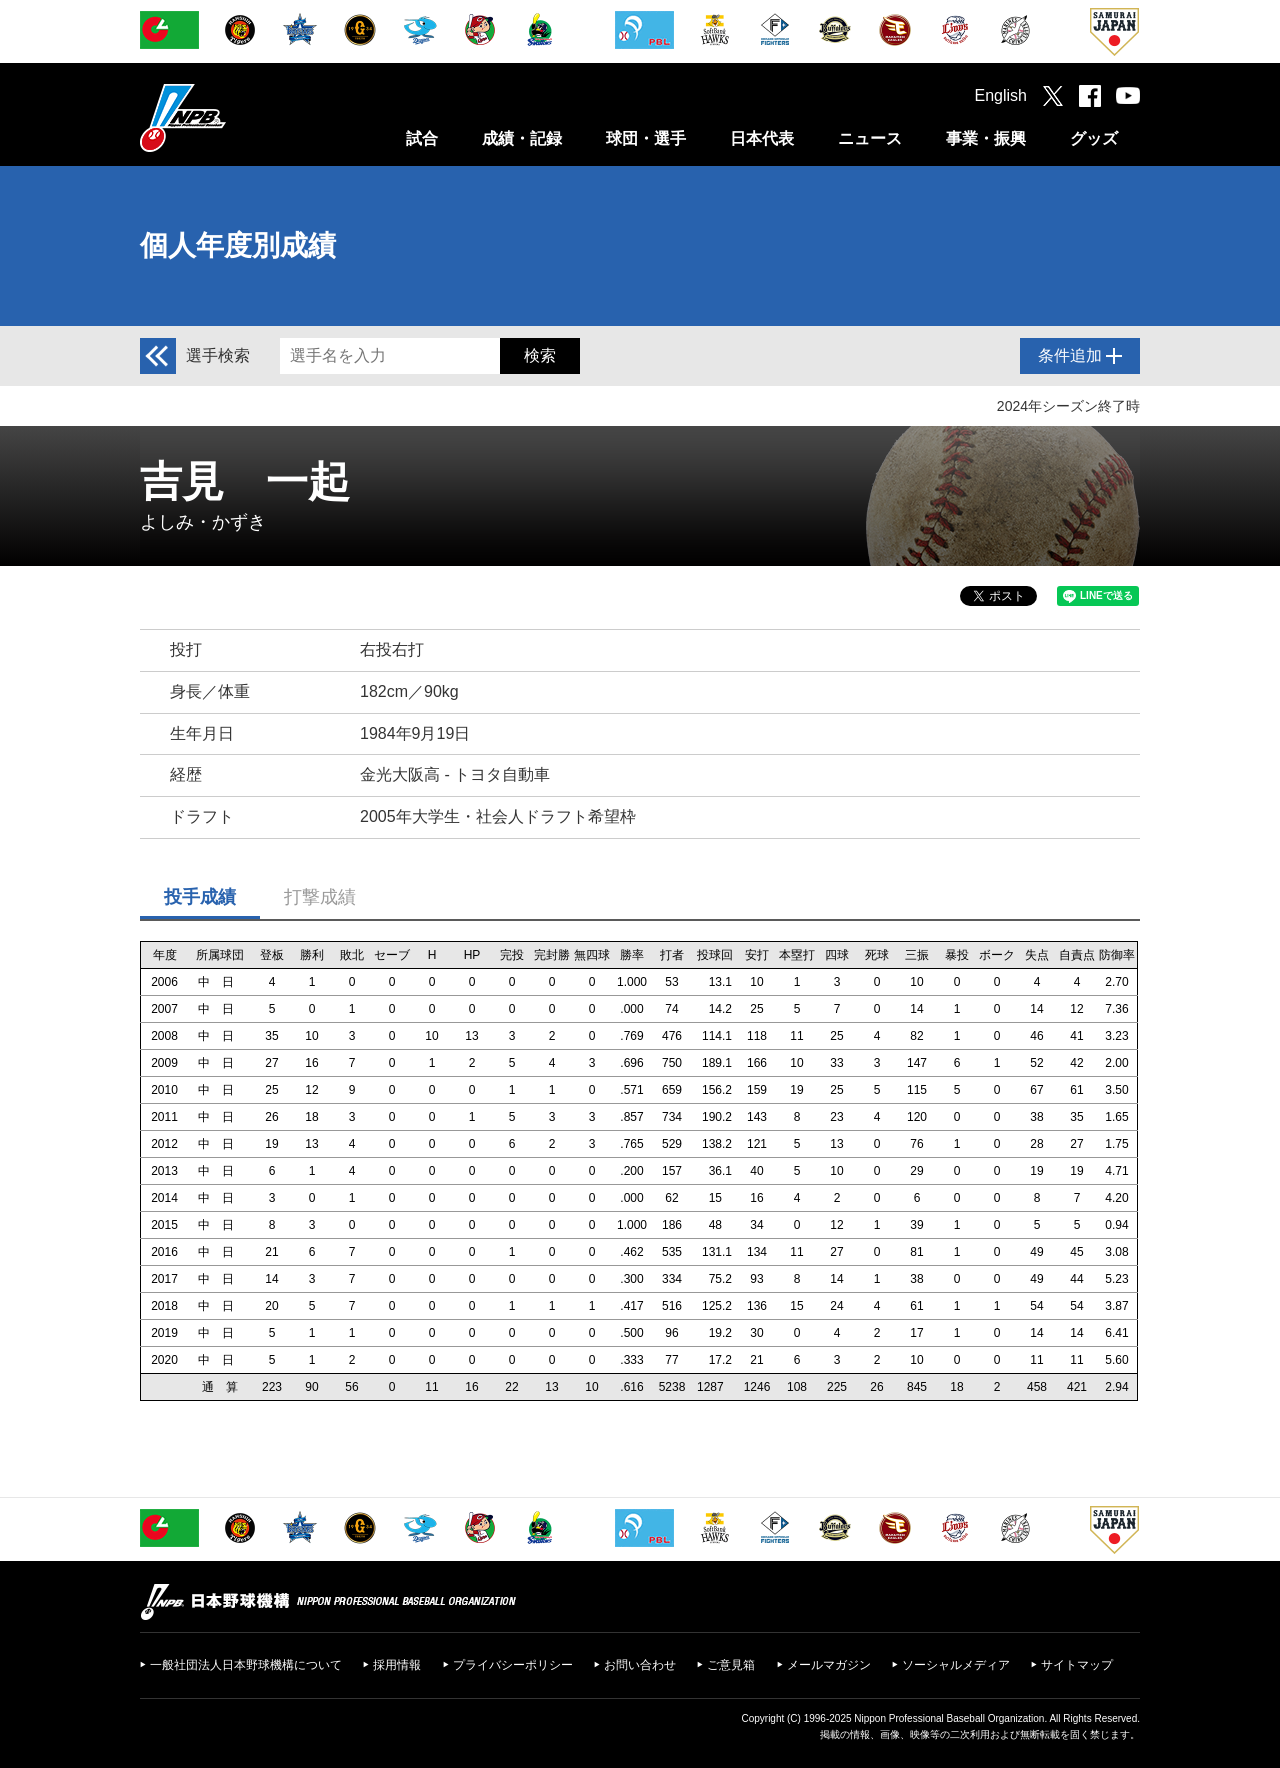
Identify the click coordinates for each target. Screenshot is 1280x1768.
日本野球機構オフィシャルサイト (233, 117)
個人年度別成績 (238, 245)
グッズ (1094, 138)
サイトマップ (1077, 1665)
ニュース (870, 138)
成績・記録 (522, 138)
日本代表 (762, 138)
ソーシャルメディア (956, 1665)
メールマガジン (829, 1665)
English (1001, 95)
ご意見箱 (731, 1665)
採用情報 (397, 1665)
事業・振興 (986, 138)
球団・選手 (646, 138)
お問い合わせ (640, 1665)
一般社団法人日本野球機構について (246, 1665)
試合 (422, 138)
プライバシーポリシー (513, 1665)
